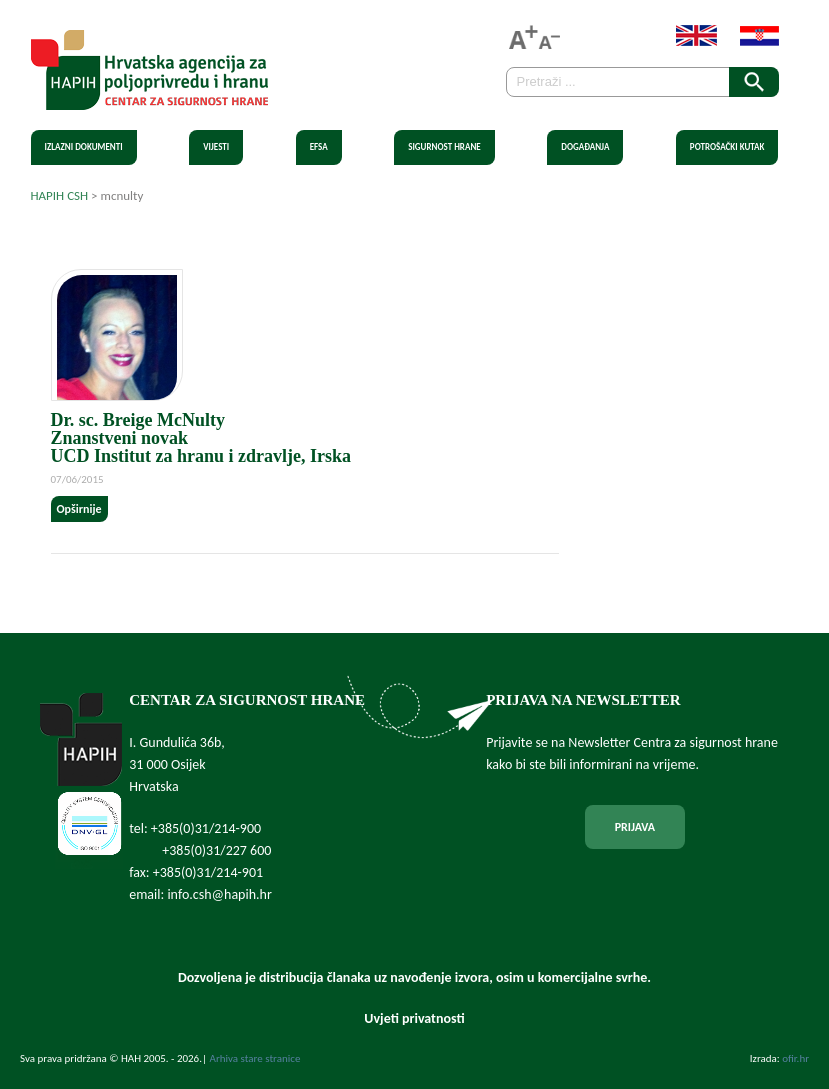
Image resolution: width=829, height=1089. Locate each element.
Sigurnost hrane (444, 146)
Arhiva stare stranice (255, 1058)
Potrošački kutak (727, 146)
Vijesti (216, 146)
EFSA (319, 146)
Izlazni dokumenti (84, 146)
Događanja (585, 146)
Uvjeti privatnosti (414, 1018)
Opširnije (79, 509)
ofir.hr (795, 1058)
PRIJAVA (635, 827)
